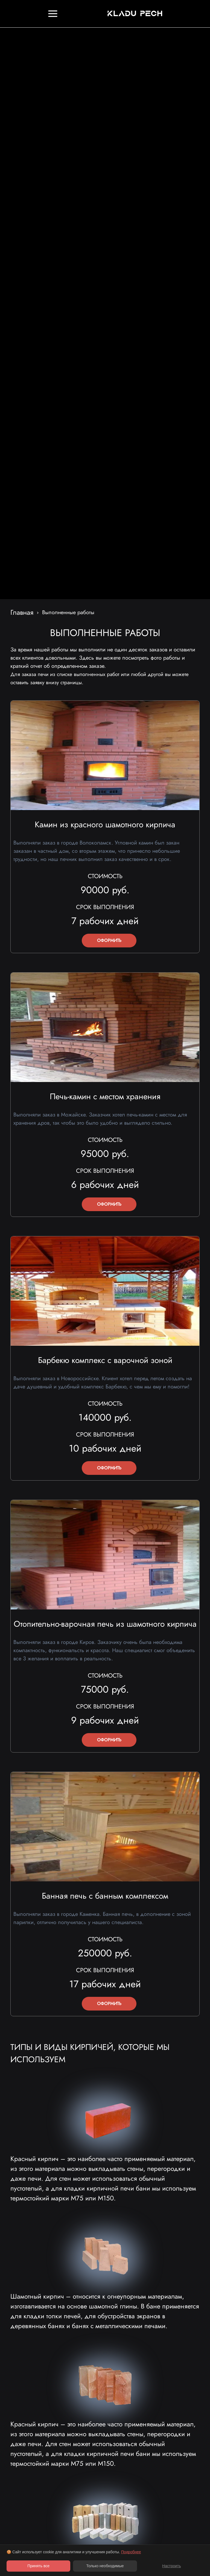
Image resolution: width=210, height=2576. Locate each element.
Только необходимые (105, 2566)
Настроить (171, 2566)
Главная (21, 612)
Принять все (38, 2566)
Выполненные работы (68, 612)
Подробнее (131, 2552)
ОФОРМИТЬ (109, 940)
